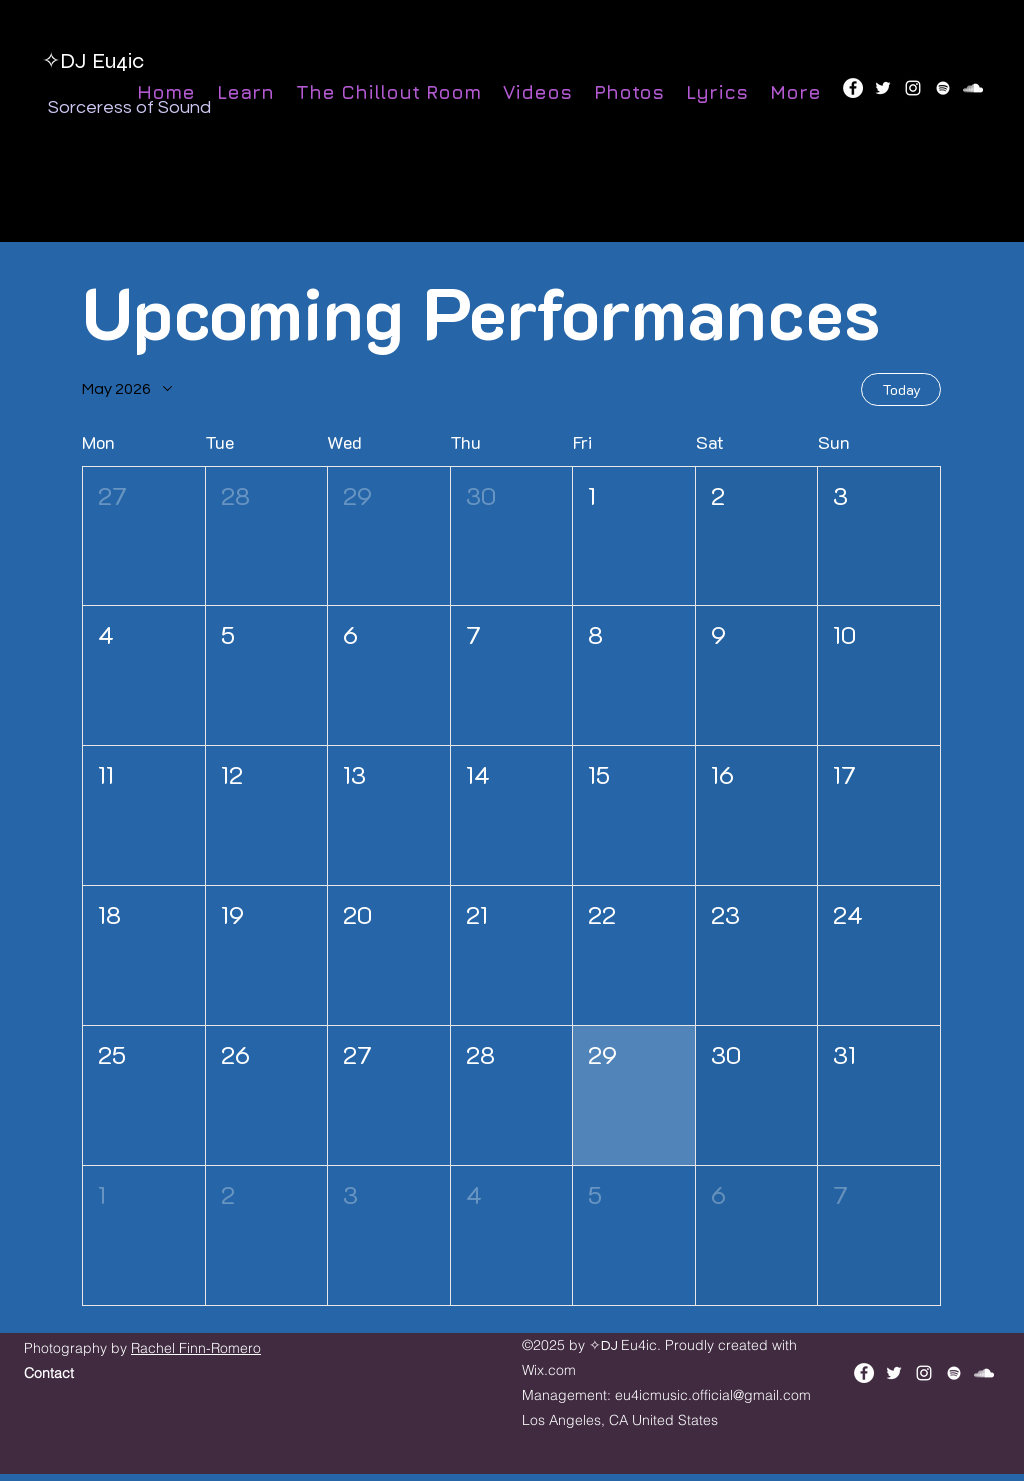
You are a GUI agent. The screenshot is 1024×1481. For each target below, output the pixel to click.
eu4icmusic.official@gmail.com (713, 1395)
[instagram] (913, 88)
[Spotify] (943, 88)
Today (901, 389)
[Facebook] (853, 88)
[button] (144, 536)
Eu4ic (118, 61)
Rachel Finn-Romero (196, 1348)
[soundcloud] (973, 88)
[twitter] (883, 88)
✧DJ (67, 61)
